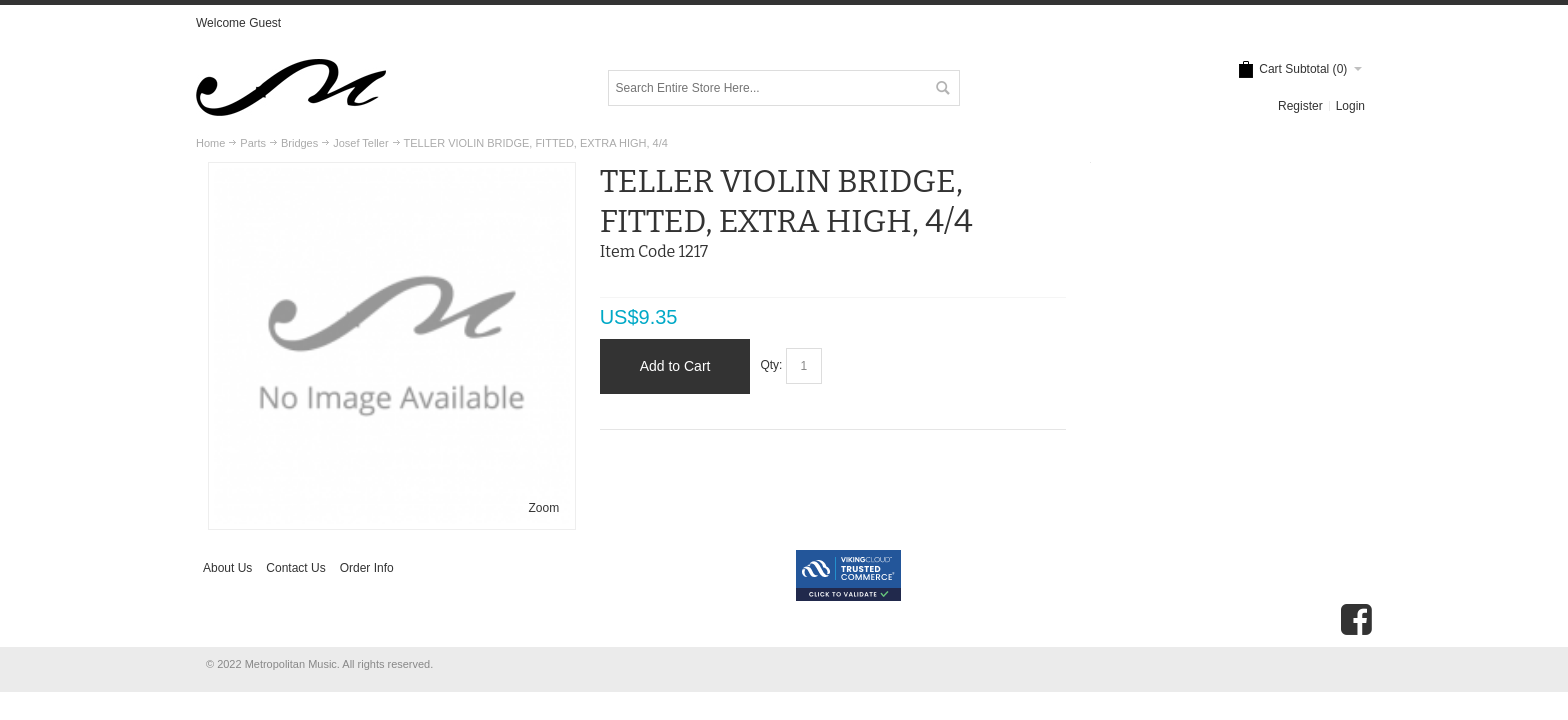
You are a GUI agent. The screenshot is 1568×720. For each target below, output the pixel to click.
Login (1350, 106)
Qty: (771, 366)
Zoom (544, 508)
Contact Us (295, 568)
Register (1300, 106)
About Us (227, 568)
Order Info (367, 568)
